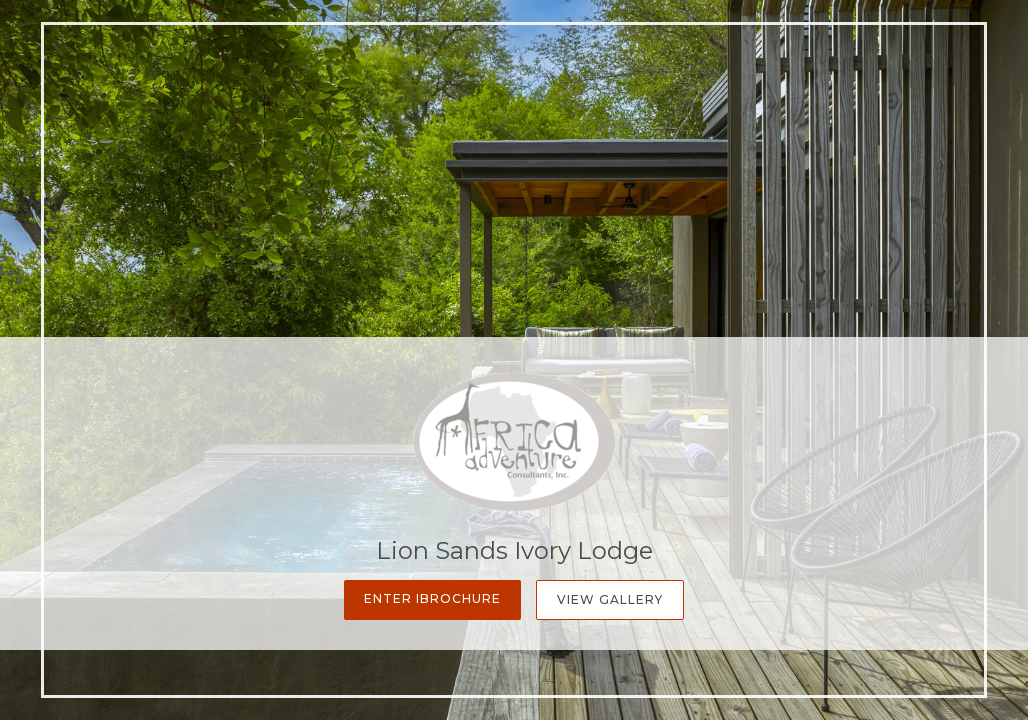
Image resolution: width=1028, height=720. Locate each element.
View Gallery (610, 599)
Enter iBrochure (432, 598)
